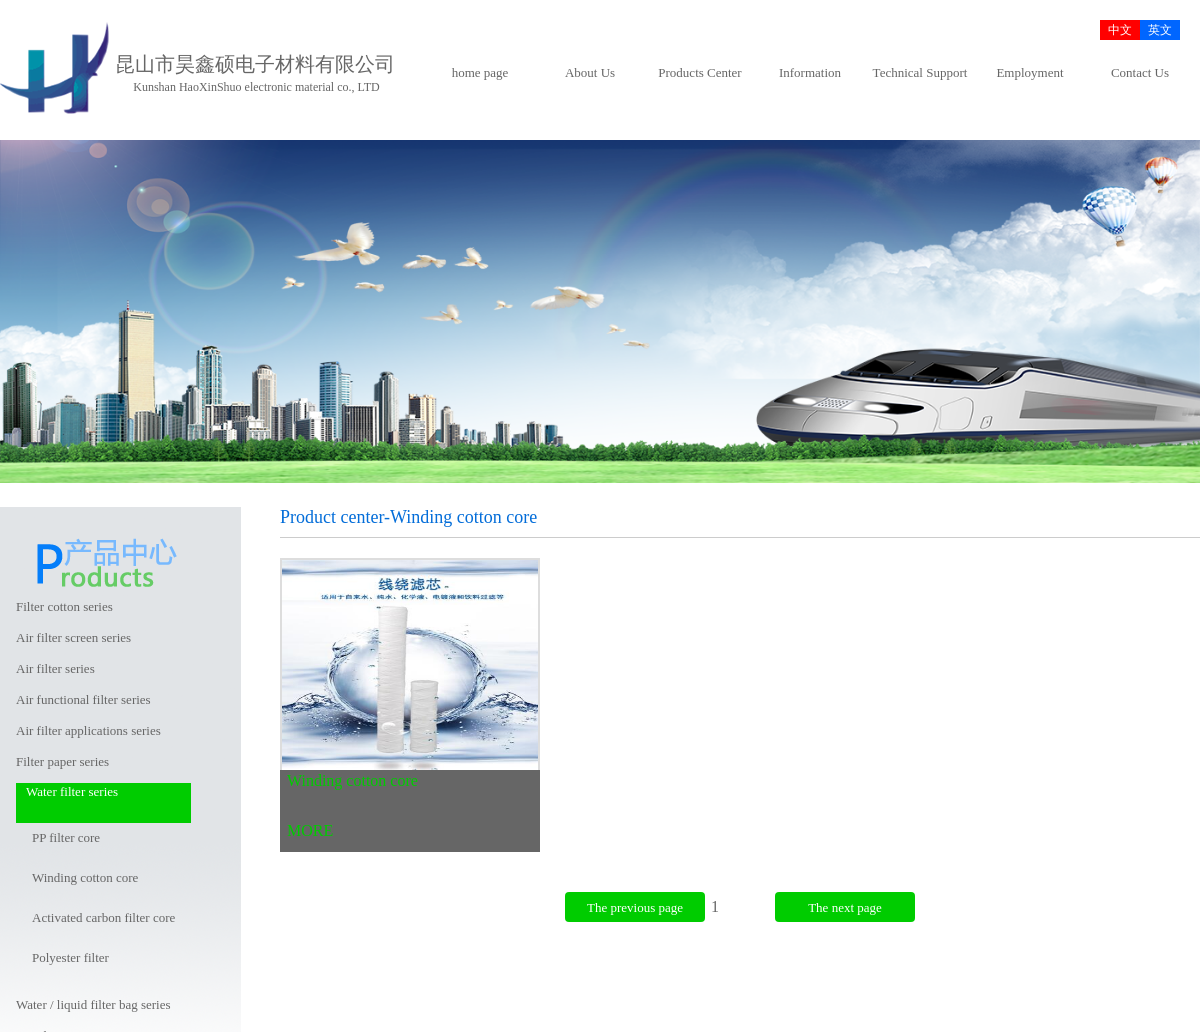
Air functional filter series (83, 699)
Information (810, 72)
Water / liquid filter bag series (93, 1004)
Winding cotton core (85, 877)
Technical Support (920, 72)
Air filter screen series (73, 637)
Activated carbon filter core (103, 917)
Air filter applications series (88, 730)
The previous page (635, 907)
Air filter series (55, 668)
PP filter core (66, 837)
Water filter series (72, 791)
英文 (1160, 30)
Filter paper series (62, 761)
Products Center (699, 72)
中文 (1120, 30)
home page (480, 72)
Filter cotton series (64, 606)
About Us (590, 72)
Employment (1029, 72)
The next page (845, 907)
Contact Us (1140, 72)
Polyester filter (70, 957)
